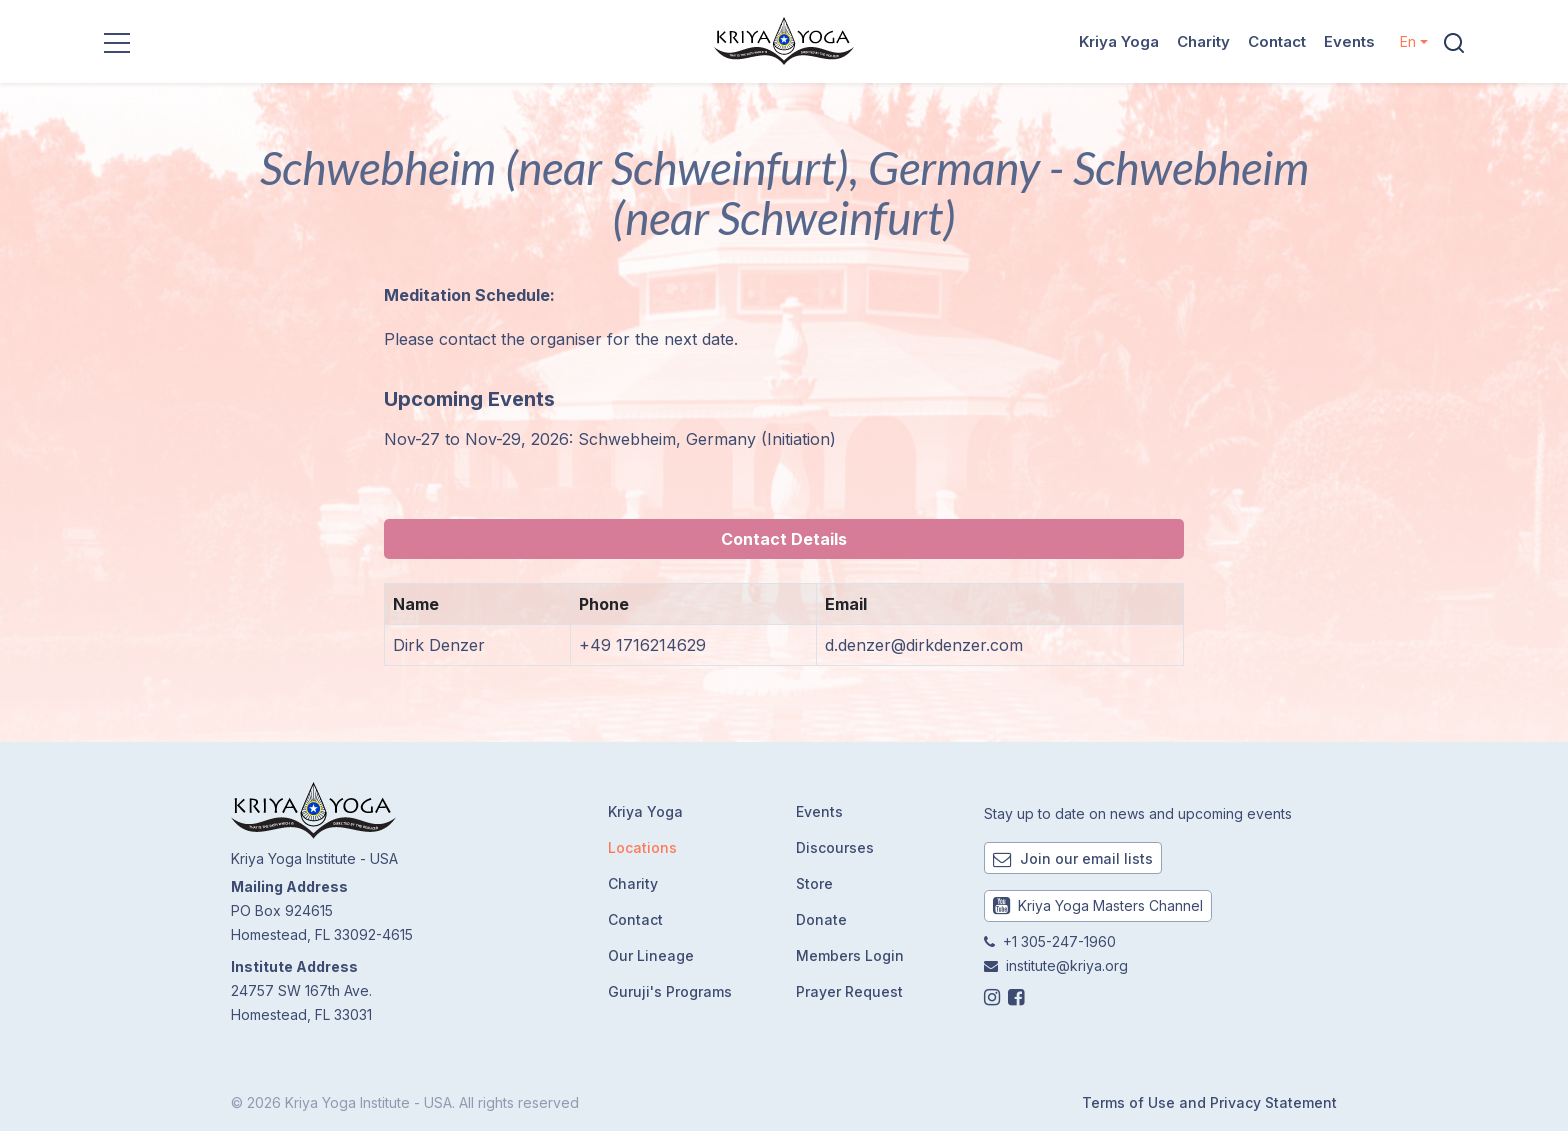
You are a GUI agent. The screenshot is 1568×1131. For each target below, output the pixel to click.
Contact (1277, 41)
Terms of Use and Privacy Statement (1209, 1102)
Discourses (835, 847)
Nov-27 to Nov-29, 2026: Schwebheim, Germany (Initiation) (610, 439)
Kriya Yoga (1119, 41)
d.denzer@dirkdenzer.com (924, 645)
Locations (642, 847)
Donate (821, 919)
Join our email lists (1073, 858)
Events (1349, 41)
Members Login (850, 955)
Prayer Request (849, 991)
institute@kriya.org (1067, 965)
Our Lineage (651, 955)
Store (814, 883)
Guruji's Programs (670, 991)
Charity (1203, 41)
